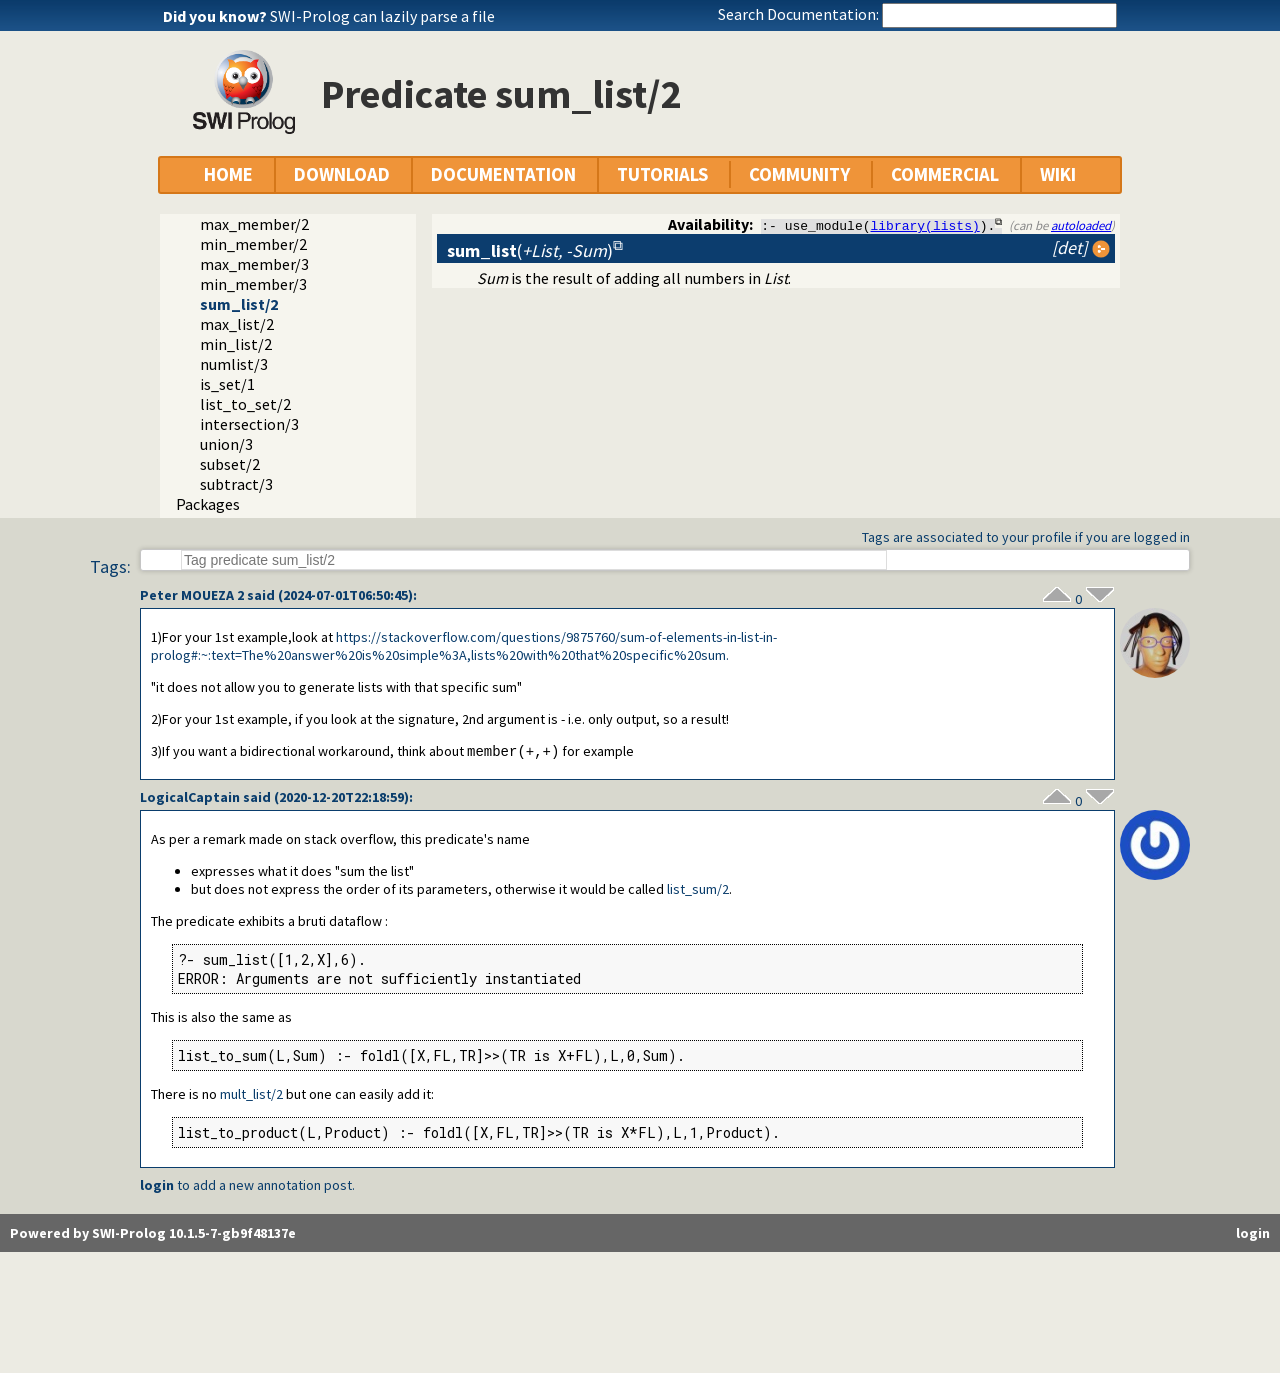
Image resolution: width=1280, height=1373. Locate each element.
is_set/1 (227, 384)
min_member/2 (253, 244)
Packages (208, 504)
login (157, 1186)
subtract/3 (236, 484)
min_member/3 (253, 284)
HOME (228, 174)
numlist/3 (234, 364)
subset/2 (230, 464)
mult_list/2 (251, 1095)
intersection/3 (249, 424)
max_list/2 (237, 324)
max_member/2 (254, 224)
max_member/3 (254, 264)
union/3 (226, 444)
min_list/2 (236, 344)
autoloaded (1081, 225)
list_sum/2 (698, 890)
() (530, 250)
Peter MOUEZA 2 (192, 595)
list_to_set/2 (245, 404)
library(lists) (925, 225)
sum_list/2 (239, 304)
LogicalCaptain (190, 798)
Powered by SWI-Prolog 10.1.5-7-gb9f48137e (153, 1234)
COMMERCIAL (945, 174)
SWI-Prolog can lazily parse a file (382, 16)
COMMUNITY (799, 174)
